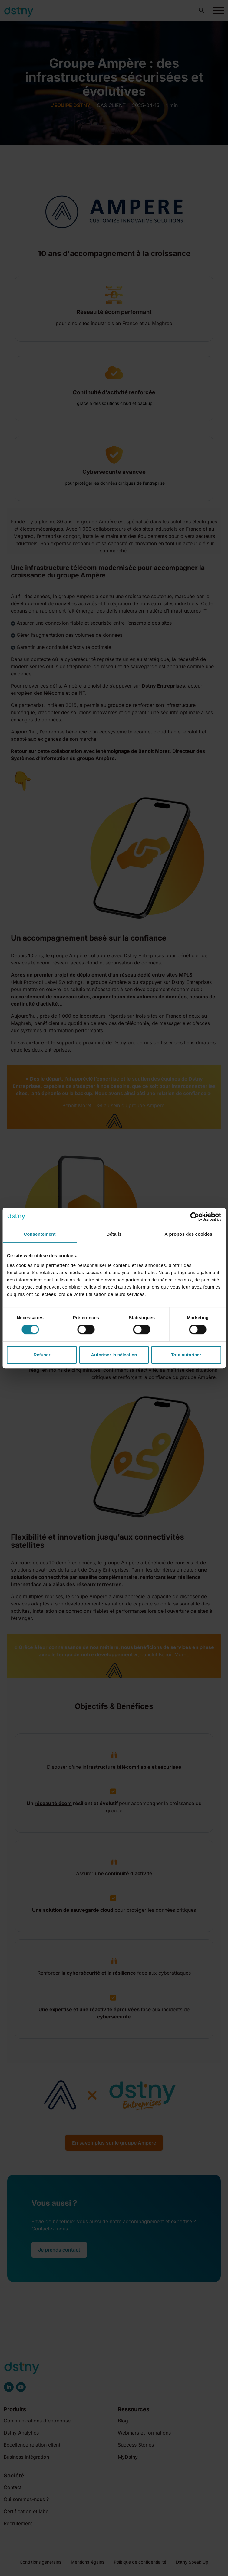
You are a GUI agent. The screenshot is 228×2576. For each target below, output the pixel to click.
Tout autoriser (186, 1354)
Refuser (41, 1354)
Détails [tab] (114, 1234)
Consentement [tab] (39, 1234)
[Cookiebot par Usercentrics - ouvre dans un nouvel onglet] (194, 1216)
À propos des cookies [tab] (188, 1234)
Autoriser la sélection (114, 1354)
